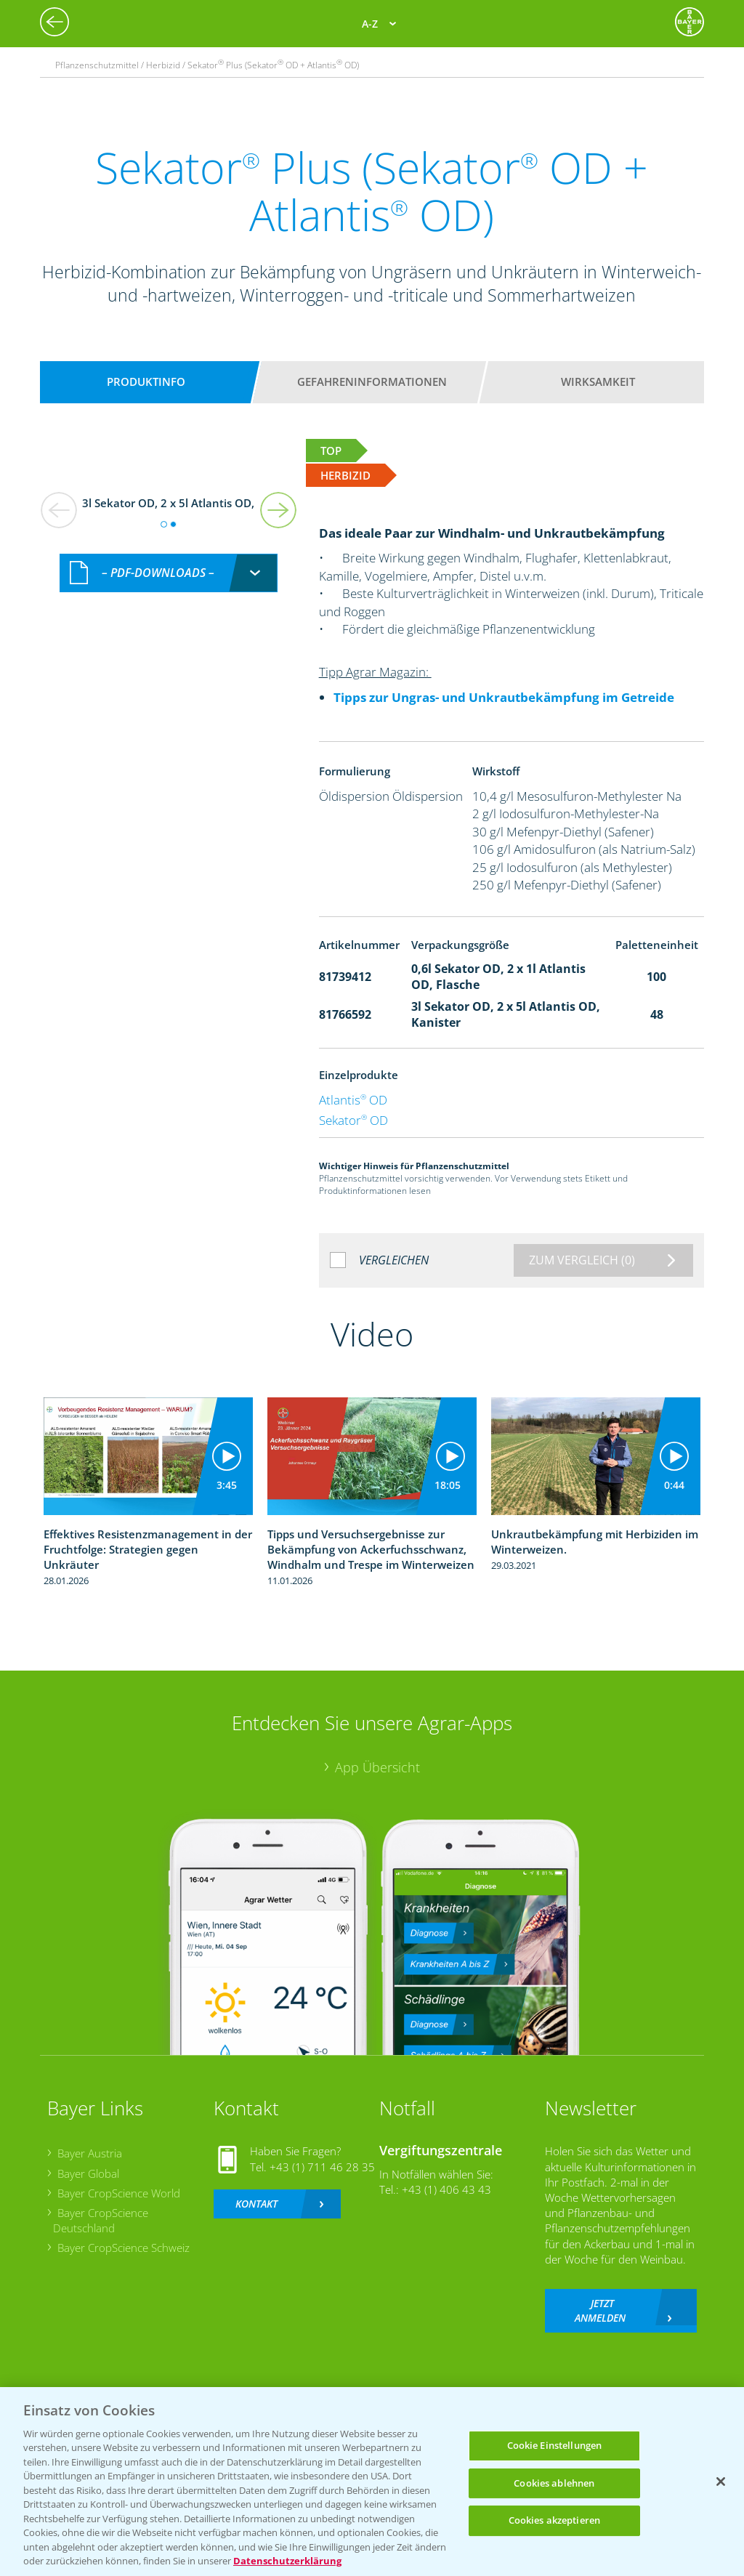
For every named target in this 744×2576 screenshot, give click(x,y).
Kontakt (256, 2203)
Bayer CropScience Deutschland (100, 2220)
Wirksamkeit (598, 381)
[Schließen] (721, 2482)
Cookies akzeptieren (554, 2520)
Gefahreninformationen (372, 381)
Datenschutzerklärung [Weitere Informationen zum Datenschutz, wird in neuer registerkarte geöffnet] (287, 2560)
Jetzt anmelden (600, 2310)
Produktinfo (146, 381)
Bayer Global (88, 2173)
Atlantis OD (353, 1099)
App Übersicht (377, 1767)
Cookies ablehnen (554, 2483)
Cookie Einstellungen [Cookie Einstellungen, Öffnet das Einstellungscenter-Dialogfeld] (554, 2445)
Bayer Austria (89, 2153)
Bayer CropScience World (118, 2193)
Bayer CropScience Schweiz (123, 2247)
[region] (372, 2481)
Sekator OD (353, 1120)
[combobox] (169, 573)
